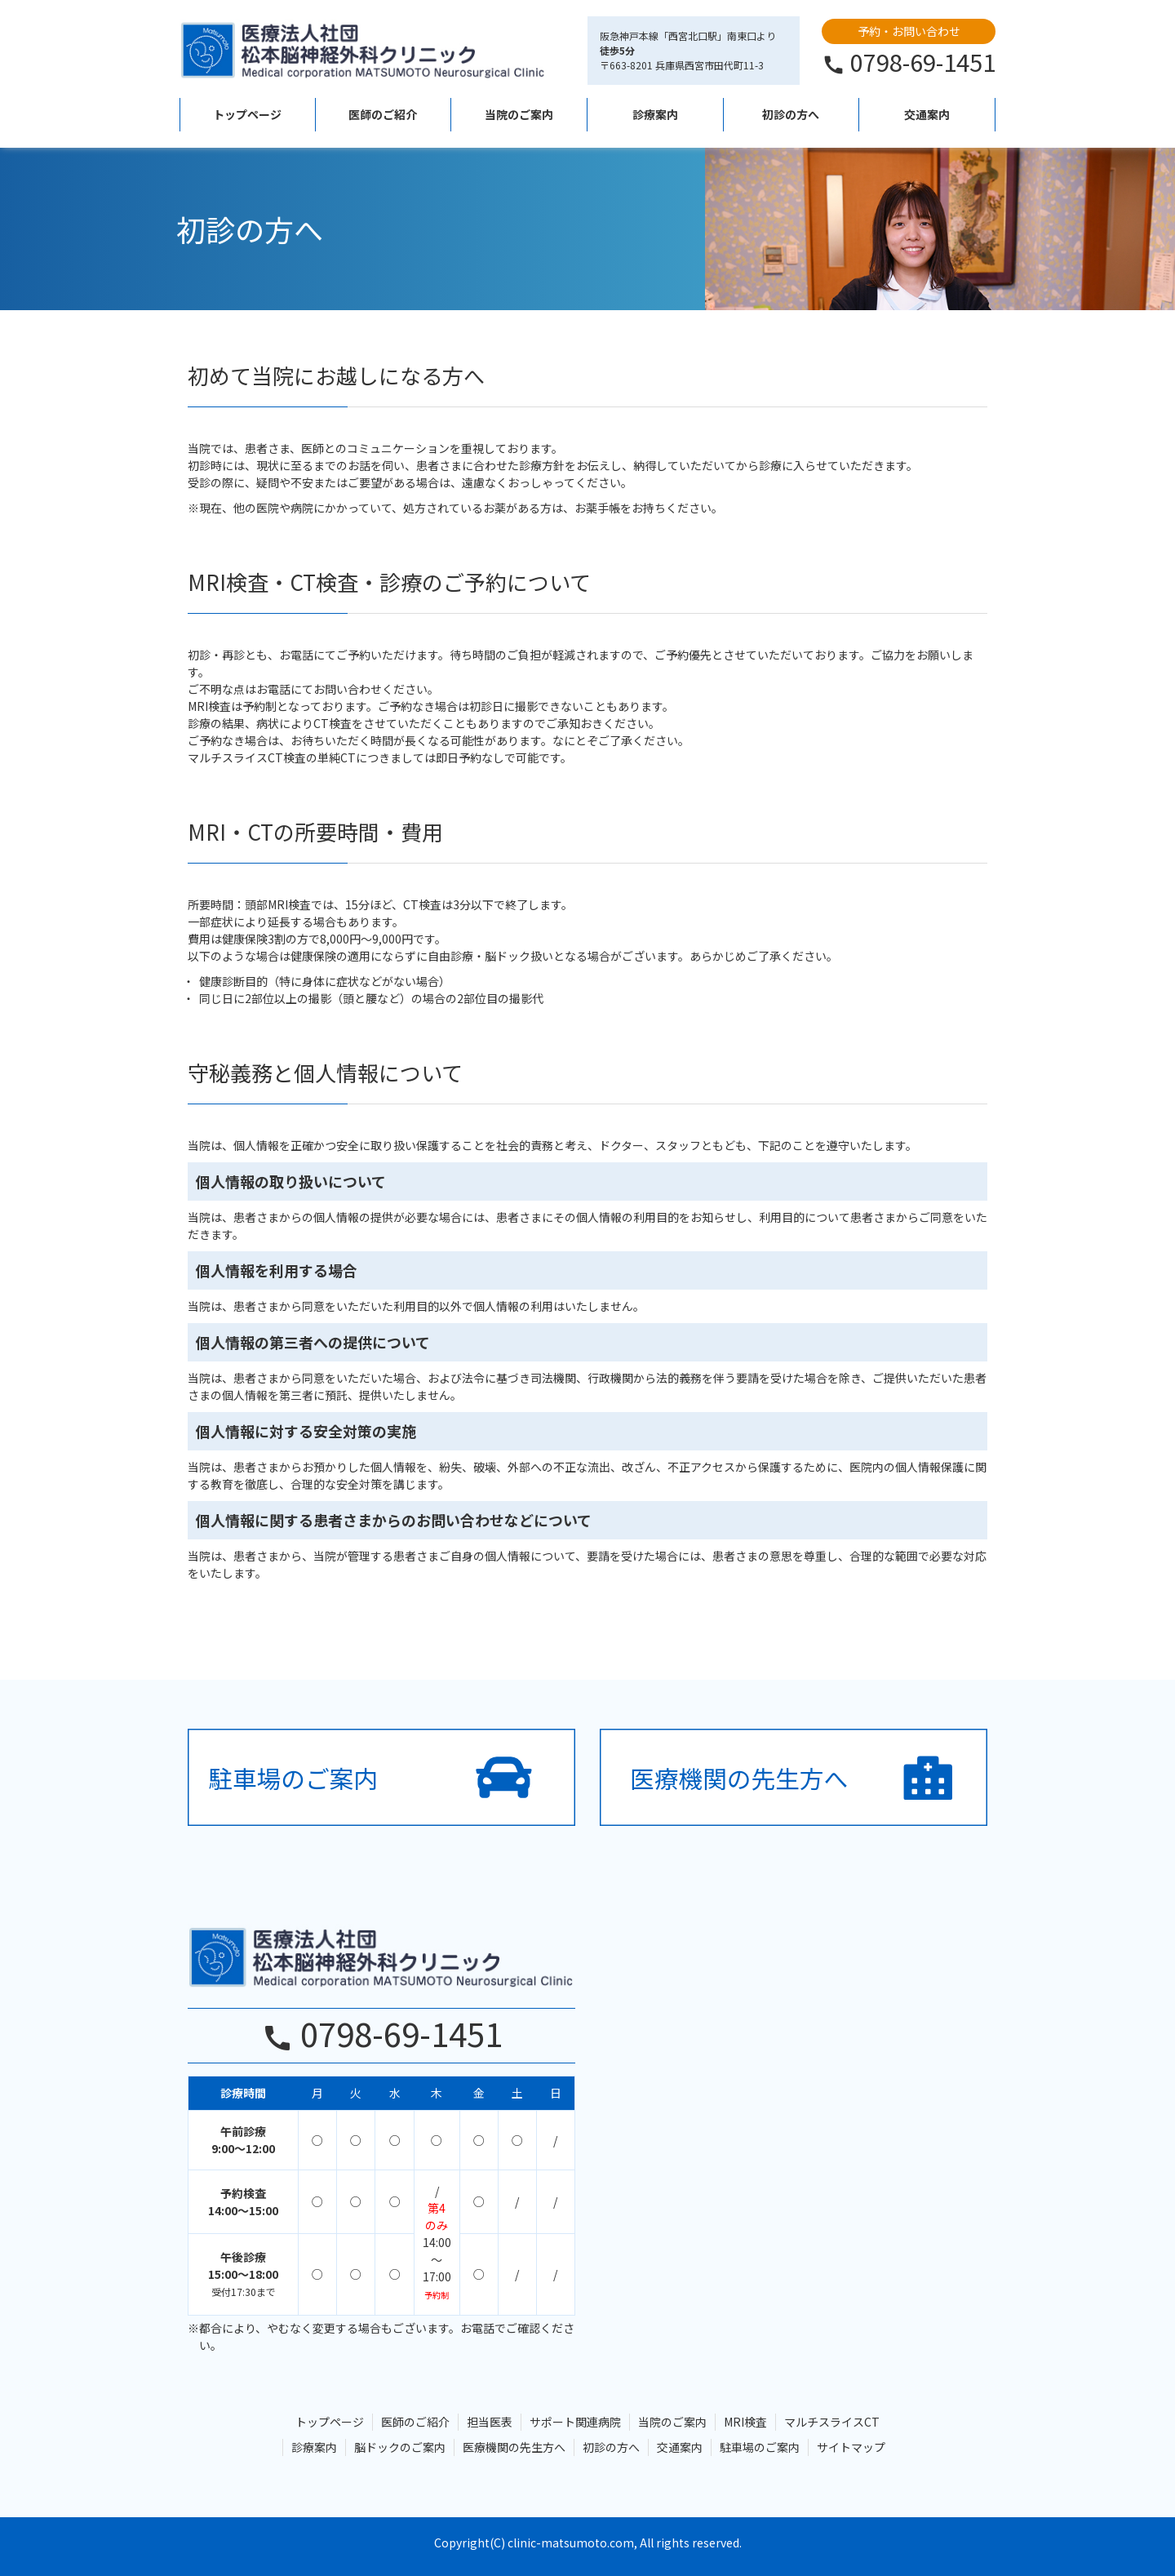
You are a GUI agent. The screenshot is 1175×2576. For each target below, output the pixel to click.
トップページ (247, 114)
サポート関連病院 (575, 2422)
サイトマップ (851, 2447)
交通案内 (927, 114)
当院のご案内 (519, 114)
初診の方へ (790, 114)
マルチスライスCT (832, 2422)
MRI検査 (745, 2422)
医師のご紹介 (382, 114)
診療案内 (655, 114)
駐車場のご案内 (760, 2447)
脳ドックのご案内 (400, 2447)
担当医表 (489, 2422)
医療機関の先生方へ (514, 2447)
